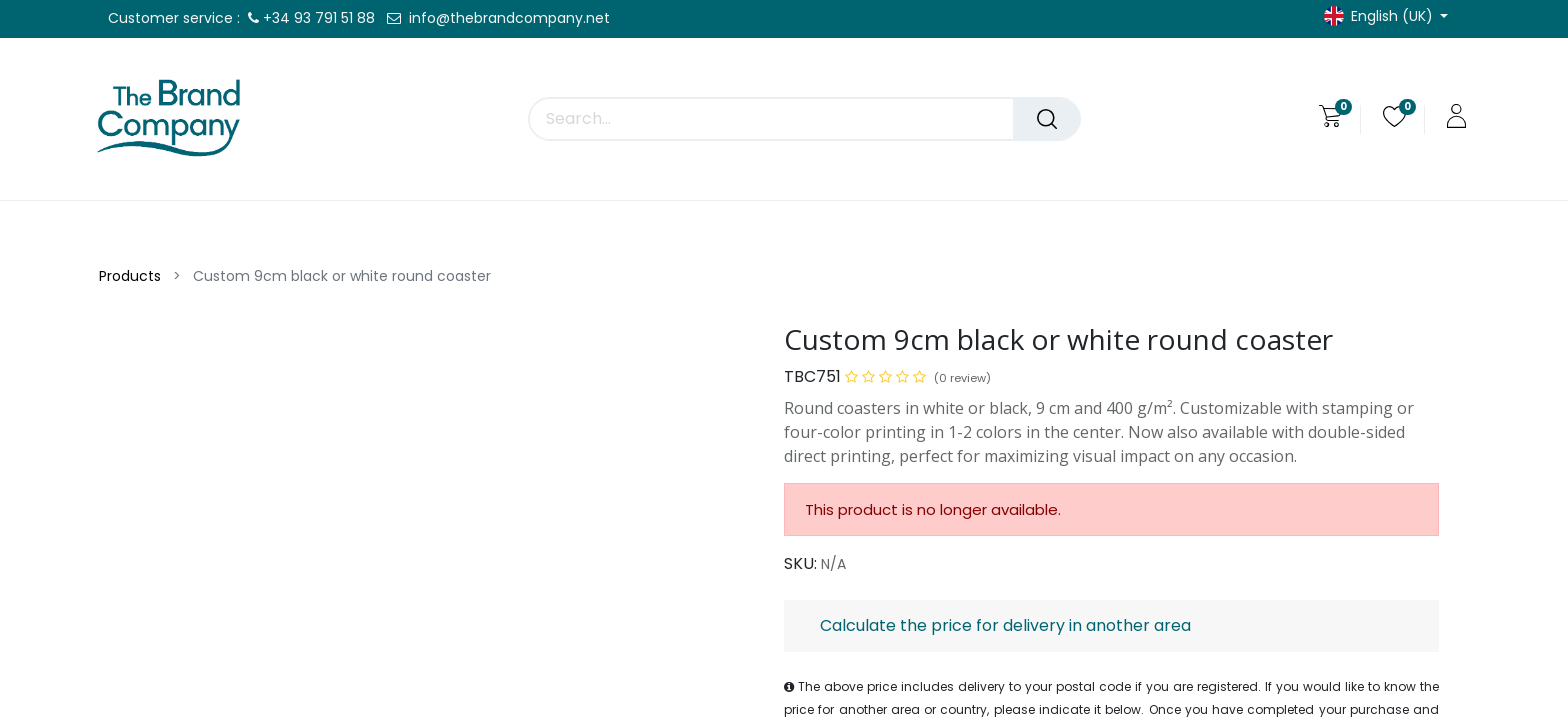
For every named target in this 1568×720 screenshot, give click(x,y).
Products (130, 276)
